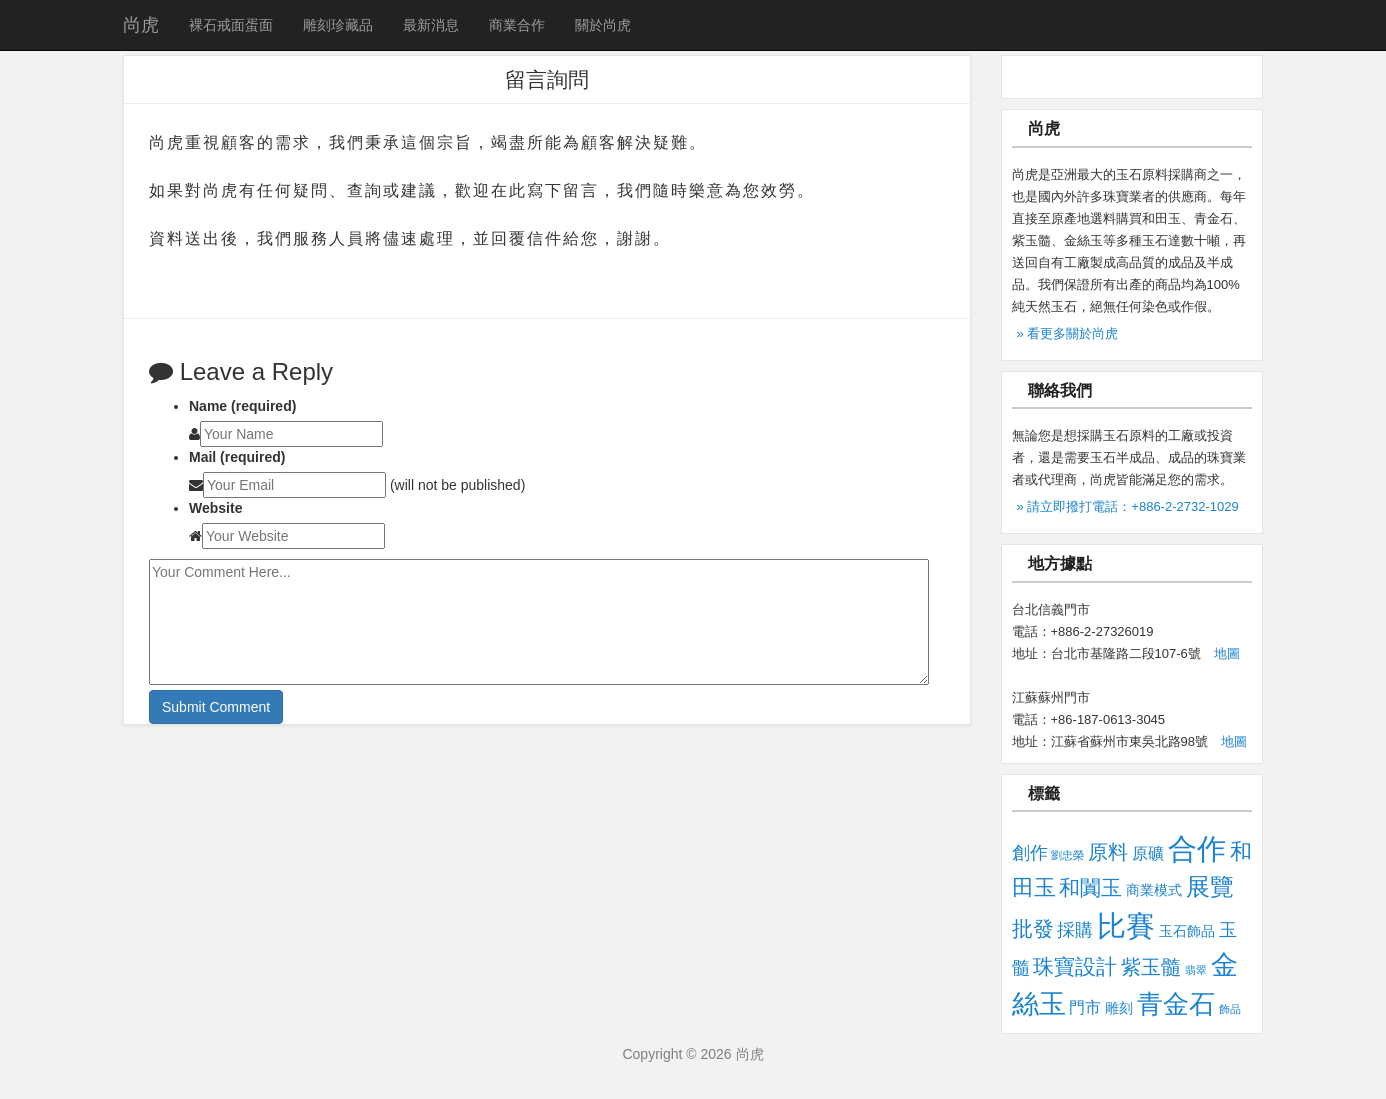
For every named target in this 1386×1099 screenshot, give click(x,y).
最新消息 (431, 25)
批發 (1033, 928)
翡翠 (1196, 970)
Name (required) (242, 406)
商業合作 (517, 25)
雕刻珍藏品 (338, 25)
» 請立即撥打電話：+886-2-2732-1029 (1128, 506)
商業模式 (1154, 890)
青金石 (1176, 1004)
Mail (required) (237, 457)
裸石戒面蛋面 (231, 25)
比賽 (1126, 925)
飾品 (1230, 1009)
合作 (1197, 848)
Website (215, 508)
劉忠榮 (1067, 855)
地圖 (1227, 653)
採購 (1075, 929)
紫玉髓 (1151, 967)
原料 (1108, 852)
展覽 (1210, 886)
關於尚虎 (603, 25)
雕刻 (1119, 1008)
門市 (1085, 1007)
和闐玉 (1090, 887)
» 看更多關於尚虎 (1068, 333)
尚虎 (141, 25)
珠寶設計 (1075, 966)
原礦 (1148, 853)
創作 (1030, 852)
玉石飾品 (1187, 931)
